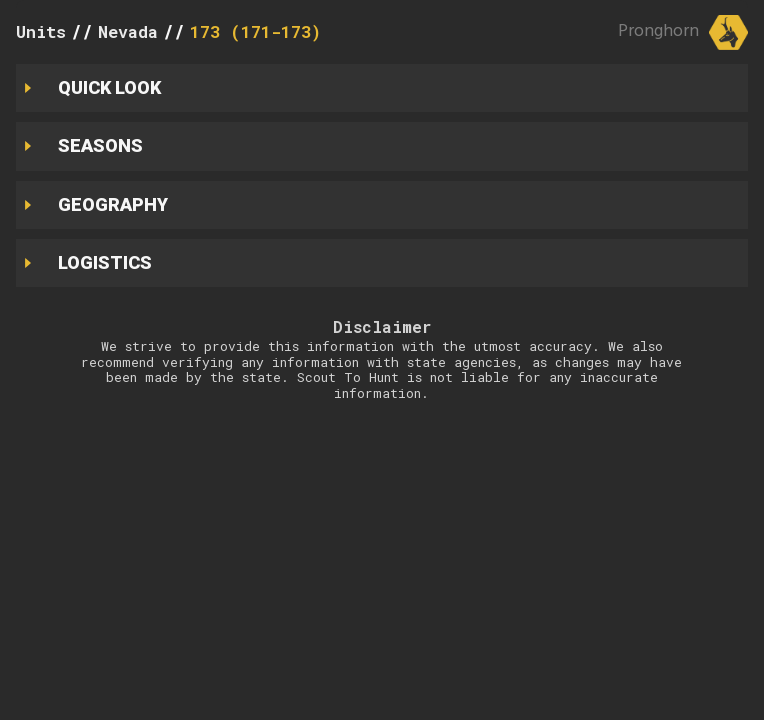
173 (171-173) (255, 31)
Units (41, 31)
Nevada (128, 31)
